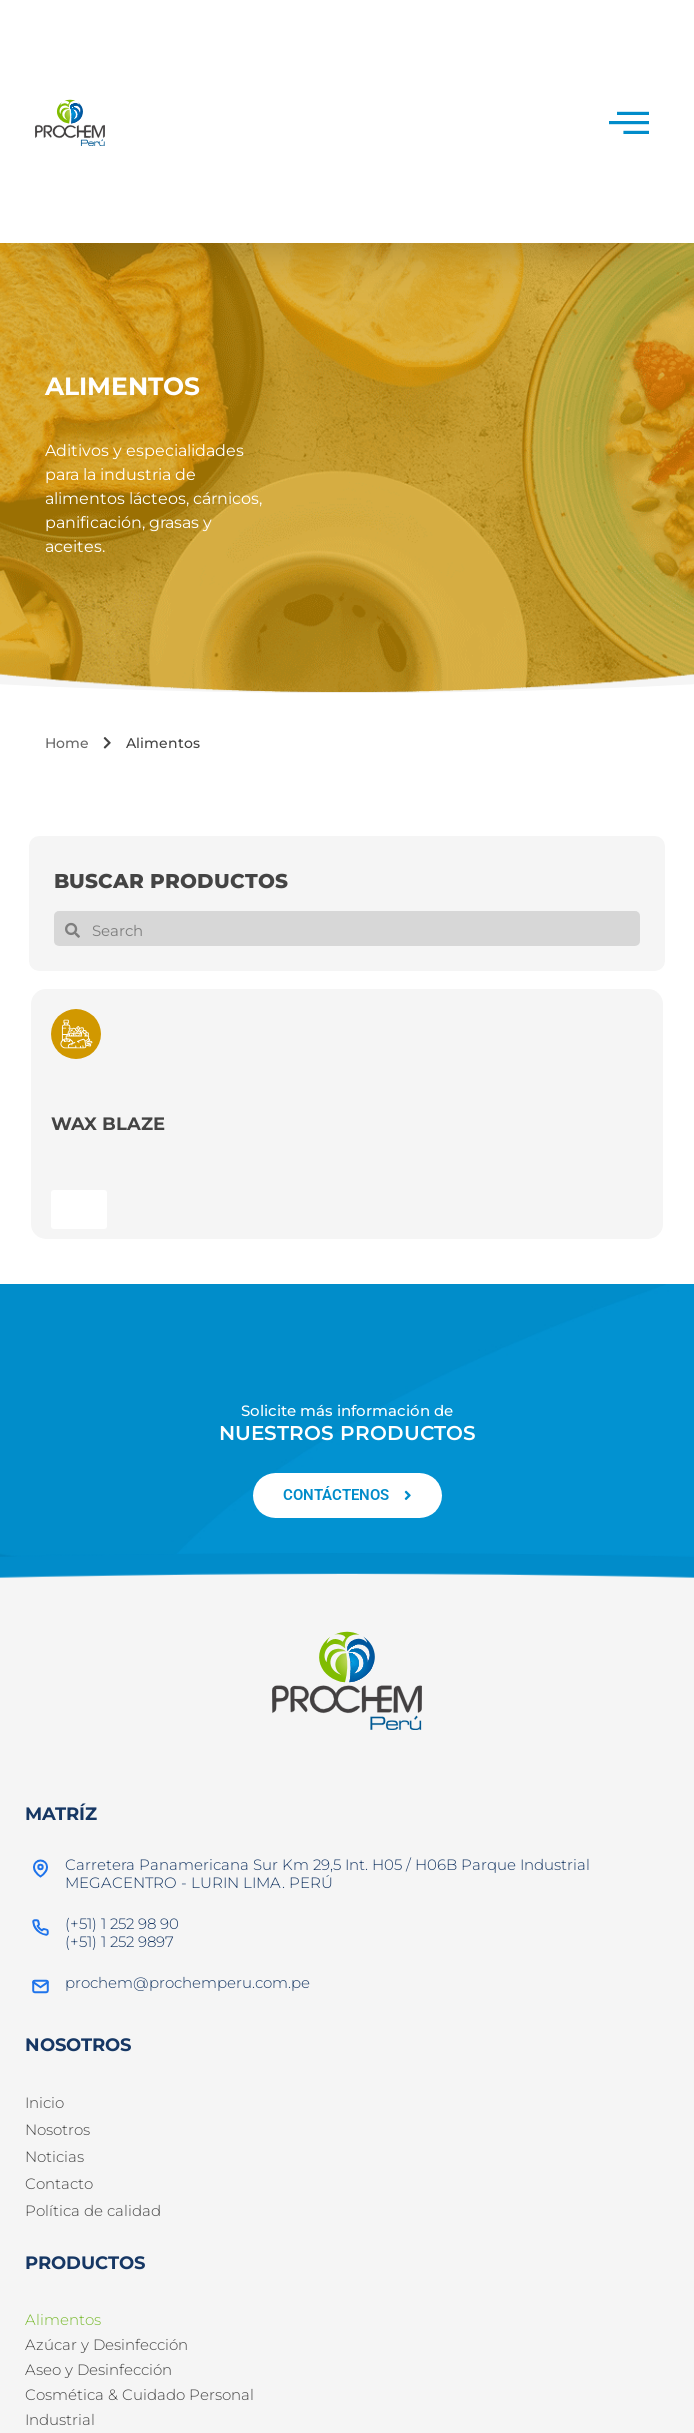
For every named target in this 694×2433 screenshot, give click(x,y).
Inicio (44, 2102)
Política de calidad (93, 2210)
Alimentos (63, 2319)
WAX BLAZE (108, 1124)
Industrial (60, 2419)
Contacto (59, 2183)
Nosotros (57, 2129)
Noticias (54, 2156)
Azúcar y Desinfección (106, 2344)
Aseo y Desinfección (98, 2369)
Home (67, 743)
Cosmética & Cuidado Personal (139, 2394)
